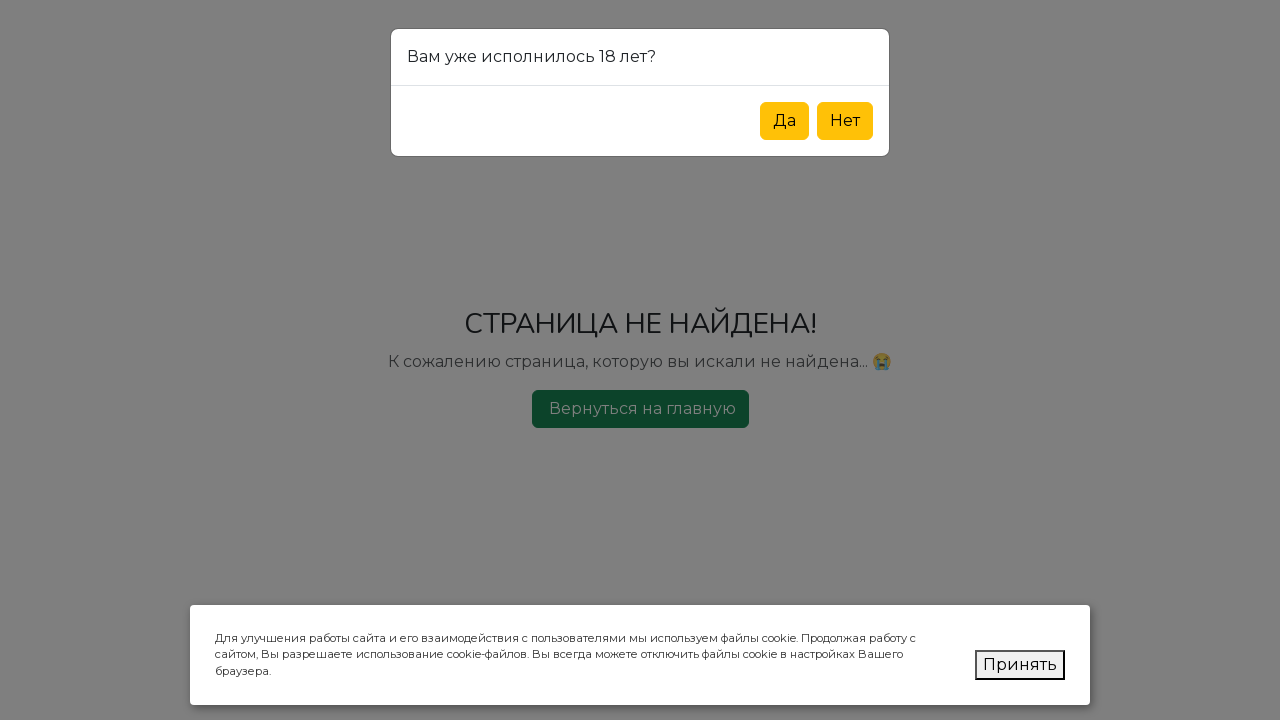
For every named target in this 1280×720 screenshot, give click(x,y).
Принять (1020, 664)
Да (784, 120)
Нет (845, 120)
